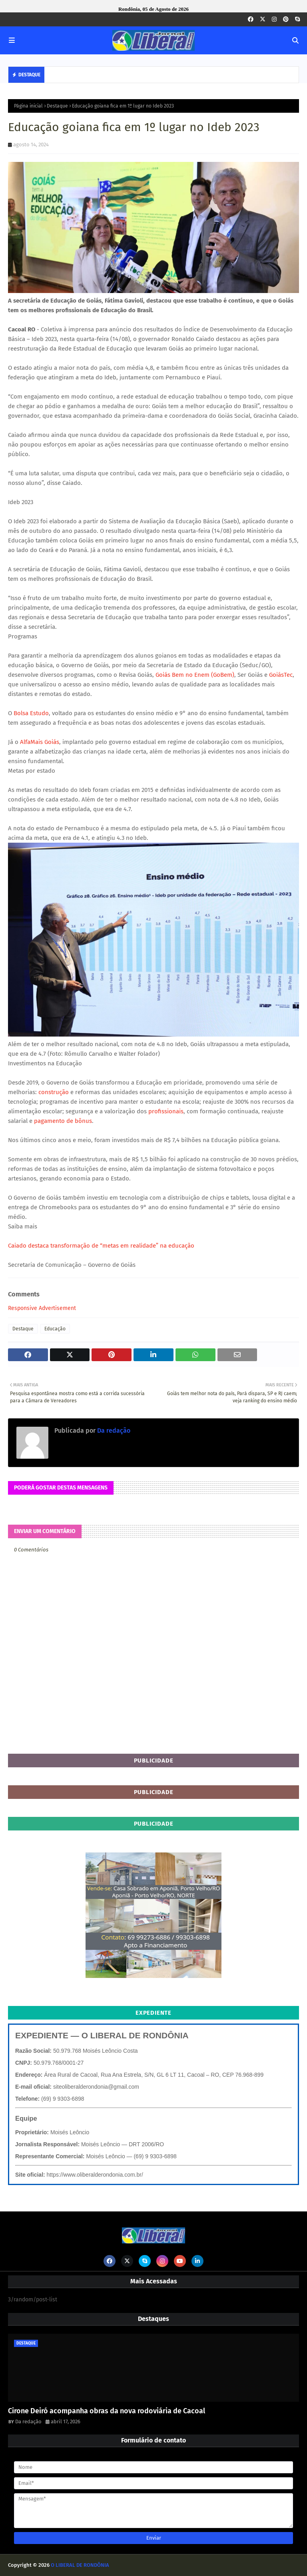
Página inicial (28, 106)
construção (53, 1092)
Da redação (113, 1430)
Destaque (57, 106)
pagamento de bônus (63, 1121)
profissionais (165, 1111)
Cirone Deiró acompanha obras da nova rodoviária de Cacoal (106, 2411)
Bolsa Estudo (31, 713)
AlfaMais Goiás (39, 742)
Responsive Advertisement (42, 1308)
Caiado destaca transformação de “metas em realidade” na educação (101, 1245)
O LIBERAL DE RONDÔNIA (80, 2565)
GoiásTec (281, 674)
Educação (55, 1329)
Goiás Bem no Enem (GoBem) (194, 674)
